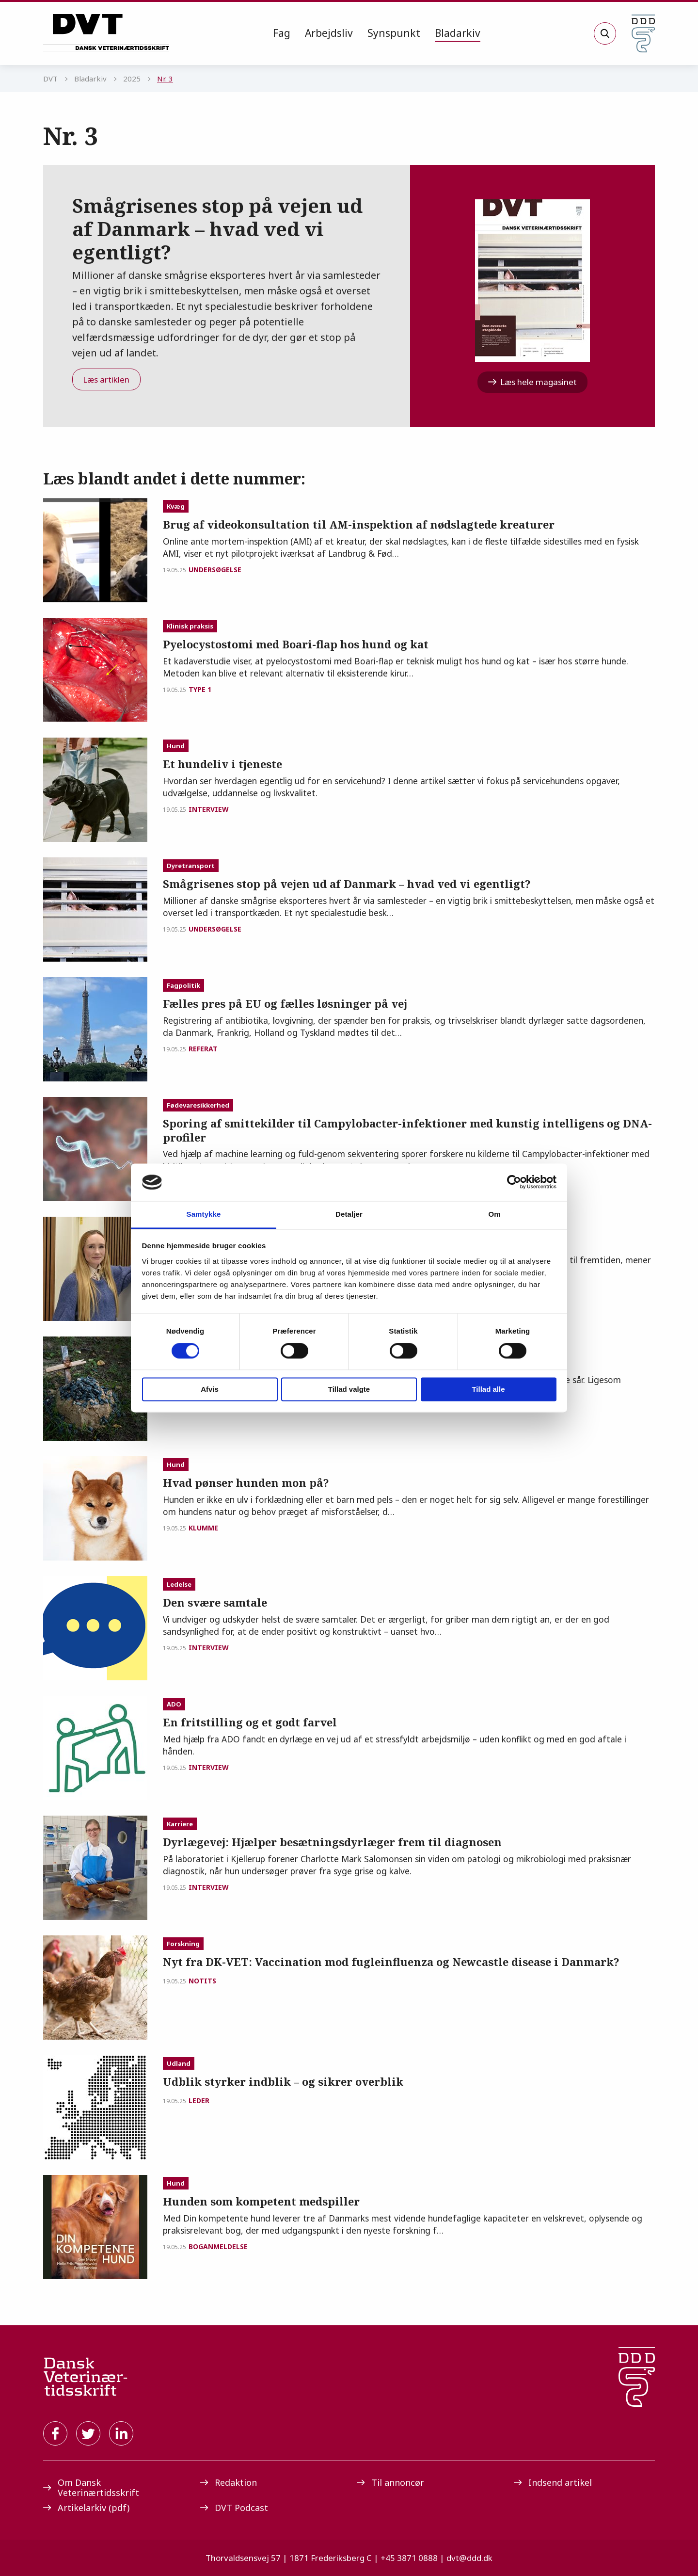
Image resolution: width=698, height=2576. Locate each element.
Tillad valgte (349, 1389)
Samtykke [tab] (204, 1214)
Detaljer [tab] (349, 1214)
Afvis (210, 1389)
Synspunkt (393, 33)
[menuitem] (281, 33)
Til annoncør (390, 2482)
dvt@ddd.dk (469, 2557)
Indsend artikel (553, 2482)
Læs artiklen (106, 379)
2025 (132, 78)
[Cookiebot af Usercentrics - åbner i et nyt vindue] (514, 1182)
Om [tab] (494, 1214)
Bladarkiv (457, 33)
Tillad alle (488, 1389)
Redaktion (228, 2482)
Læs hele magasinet (532, 381)
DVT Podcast (234, 2507)
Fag (281, 33)
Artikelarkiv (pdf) (86, 2507)
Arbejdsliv (329, 33)
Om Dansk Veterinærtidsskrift (91, 2487)
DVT (50, 78)
